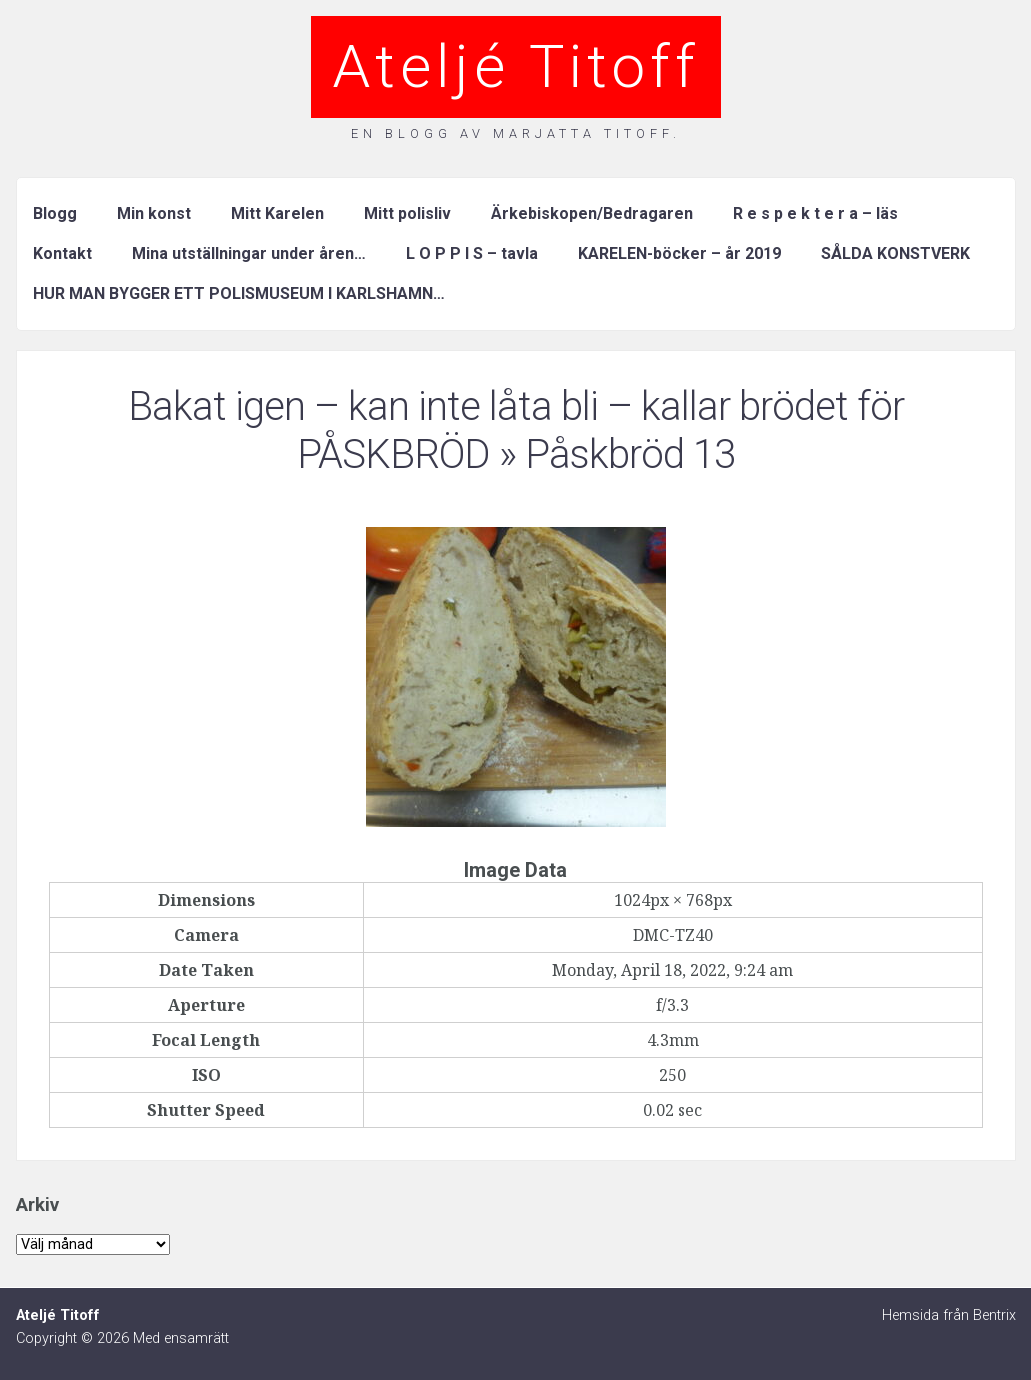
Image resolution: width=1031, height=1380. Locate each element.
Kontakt (62, 253)
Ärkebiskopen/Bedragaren (592, 213)
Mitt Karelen (277, 213)
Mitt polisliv (407, 213)
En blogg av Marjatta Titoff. (516, 133)
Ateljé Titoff (516, 66)
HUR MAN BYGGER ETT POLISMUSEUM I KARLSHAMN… (239, 293)
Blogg (55, 213)
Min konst (154, 213)
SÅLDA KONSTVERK (895, 253)
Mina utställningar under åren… (249, 253)
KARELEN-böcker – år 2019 (679, 253)
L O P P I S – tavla (472, 253)
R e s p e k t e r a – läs (815, 213)
